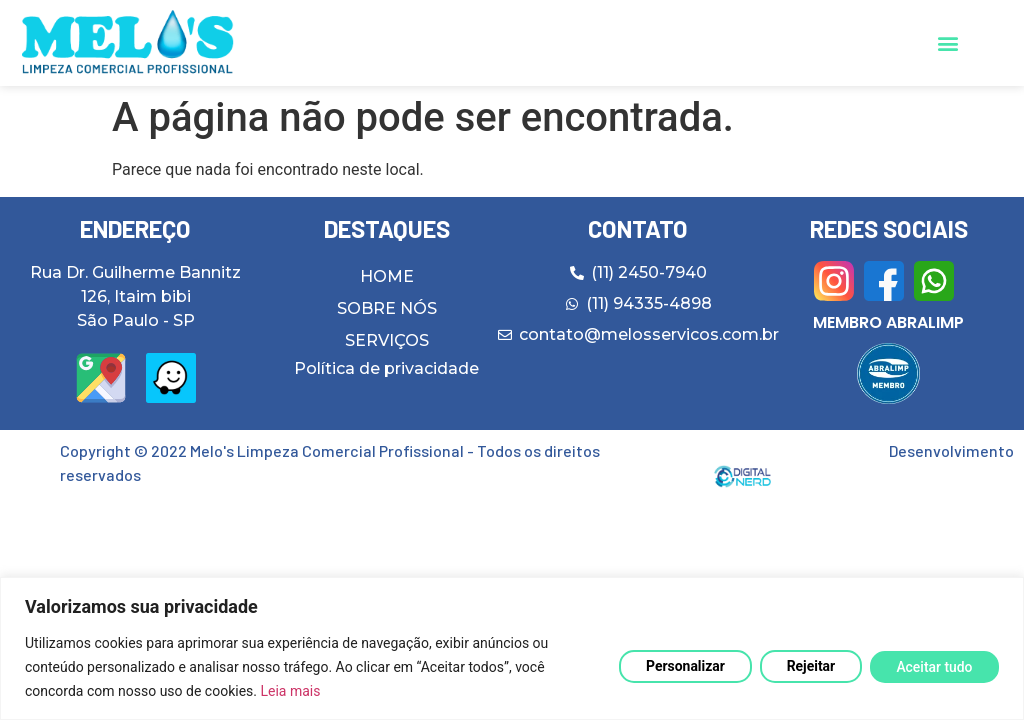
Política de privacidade (386, 368)
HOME (387, 276)
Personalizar (682, 666)
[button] (947, 43)
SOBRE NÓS (387, 308)
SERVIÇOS (387, 340)
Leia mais (290, 691)
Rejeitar (809, 666)
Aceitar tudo (933, 667)
